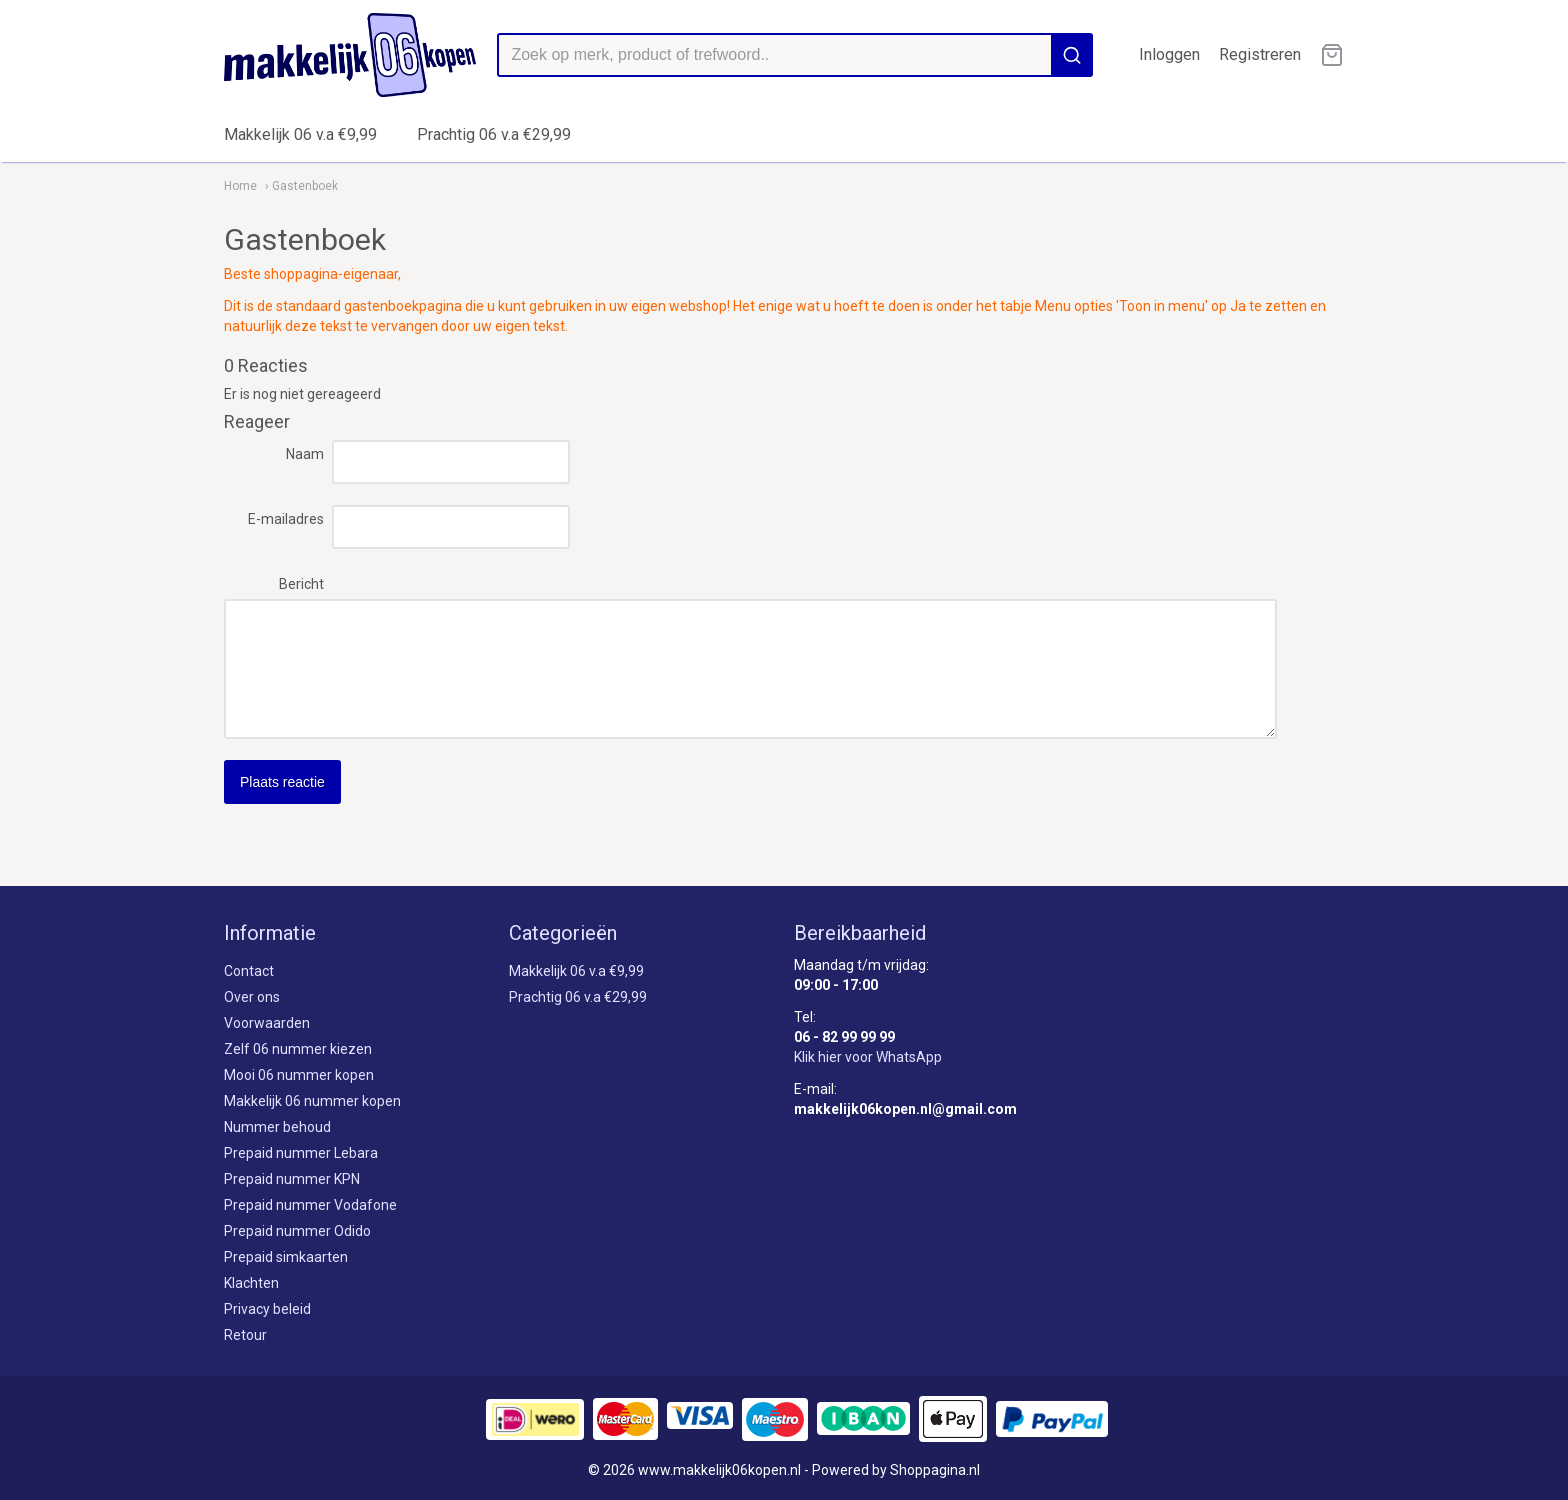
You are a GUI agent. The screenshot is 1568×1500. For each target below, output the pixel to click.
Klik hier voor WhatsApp (868, 1057)
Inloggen (1169, 54)
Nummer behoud (277, 1127)
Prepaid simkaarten (286, 1257)
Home (240, 186)
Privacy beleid (267, 1309)
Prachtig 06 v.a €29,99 (494, 134)
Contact (249, 971)
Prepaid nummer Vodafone (310, 1205)
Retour (245, 1335)
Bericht (301, 584)
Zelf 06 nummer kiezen (298, 1049)
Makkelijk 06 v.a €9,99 (300, 134)
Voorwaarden (267, 1023)
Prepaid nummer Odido (297, 1231)
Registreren (1260, 54)
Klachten (251, 1283)
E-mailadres (286, 519)
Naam (305, 454)
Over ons (252, 997)
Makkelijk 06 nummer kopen (312, 1101)
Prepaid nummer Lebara (301, 1153)
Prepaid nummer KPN (292, 1179)
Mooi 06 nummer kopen (299, 1075)
